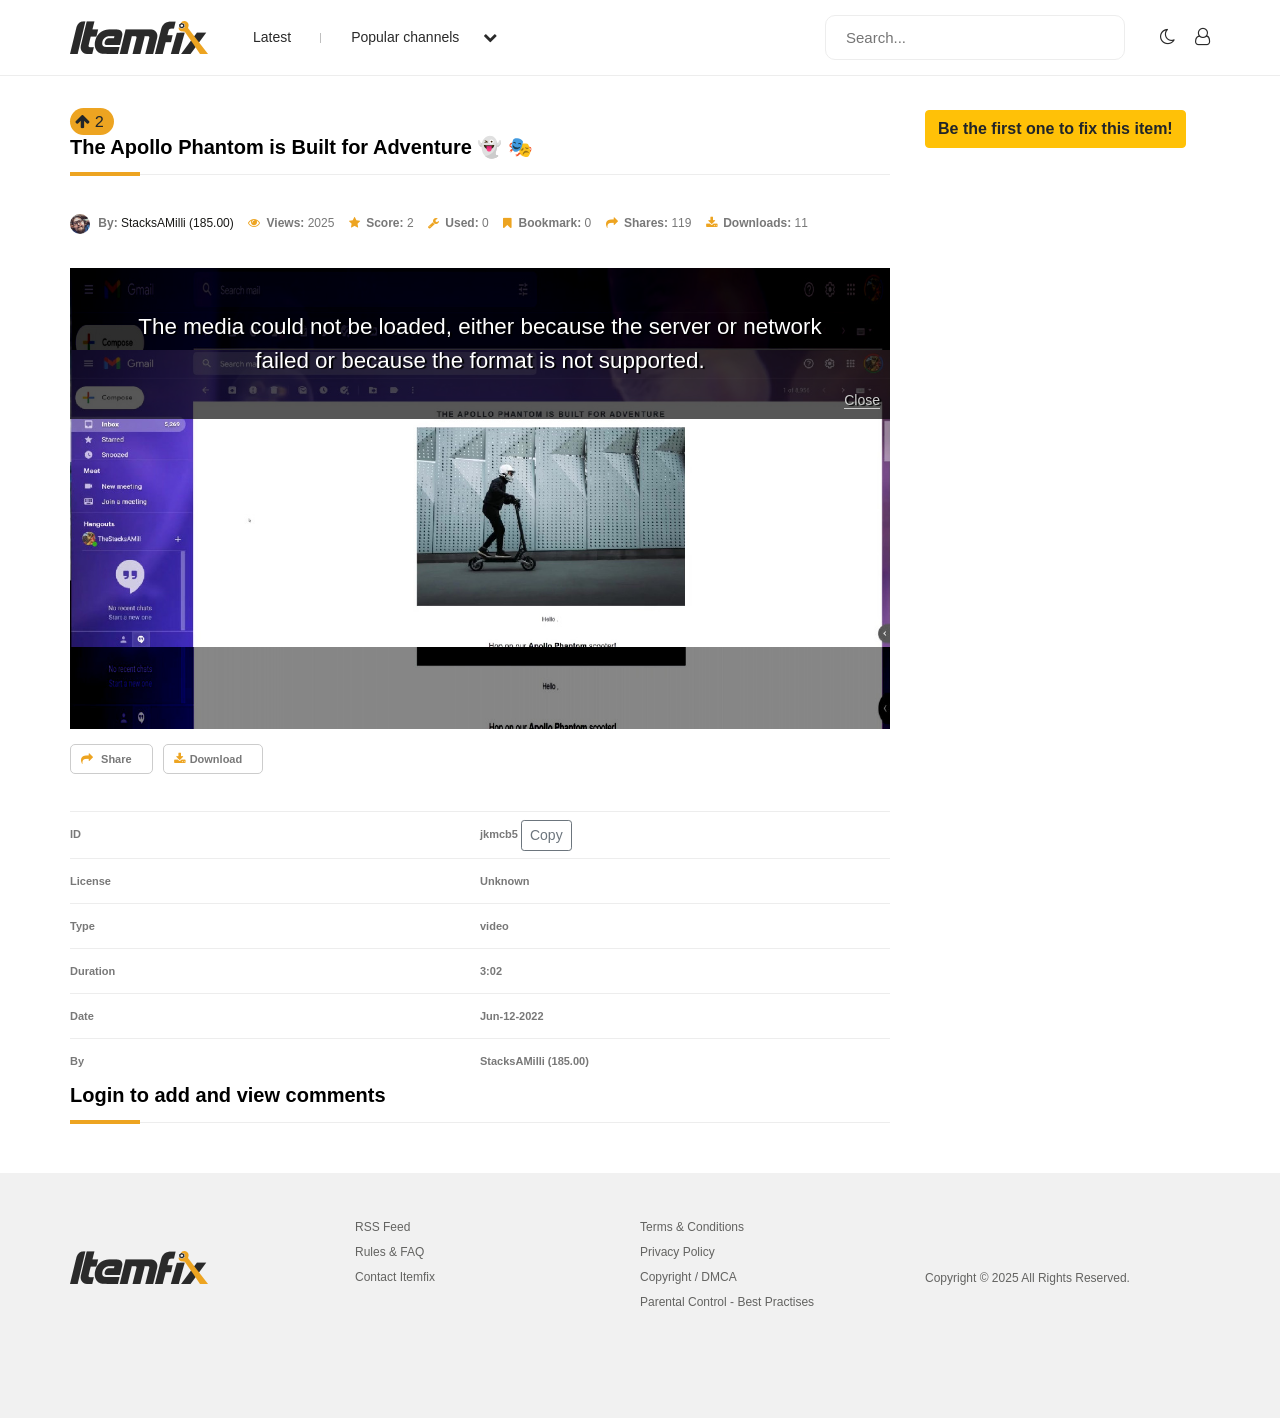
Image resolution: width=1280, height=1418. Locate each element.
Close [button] (862, 400)
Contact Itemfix (395, 1277)
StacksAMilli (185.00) (177, 223)
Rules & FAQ (389, 1252)
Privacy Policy (677, 1252)
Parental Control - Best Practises (727, 1302)
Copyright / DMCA (688, 1277)
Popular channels (424, 37)
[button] (1055, 129)
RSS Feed (382, 1227)
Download (208, 759)
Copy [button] (546, 835)
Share (106, 759)
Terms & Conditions (692, 1227)
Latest (272, 37)
